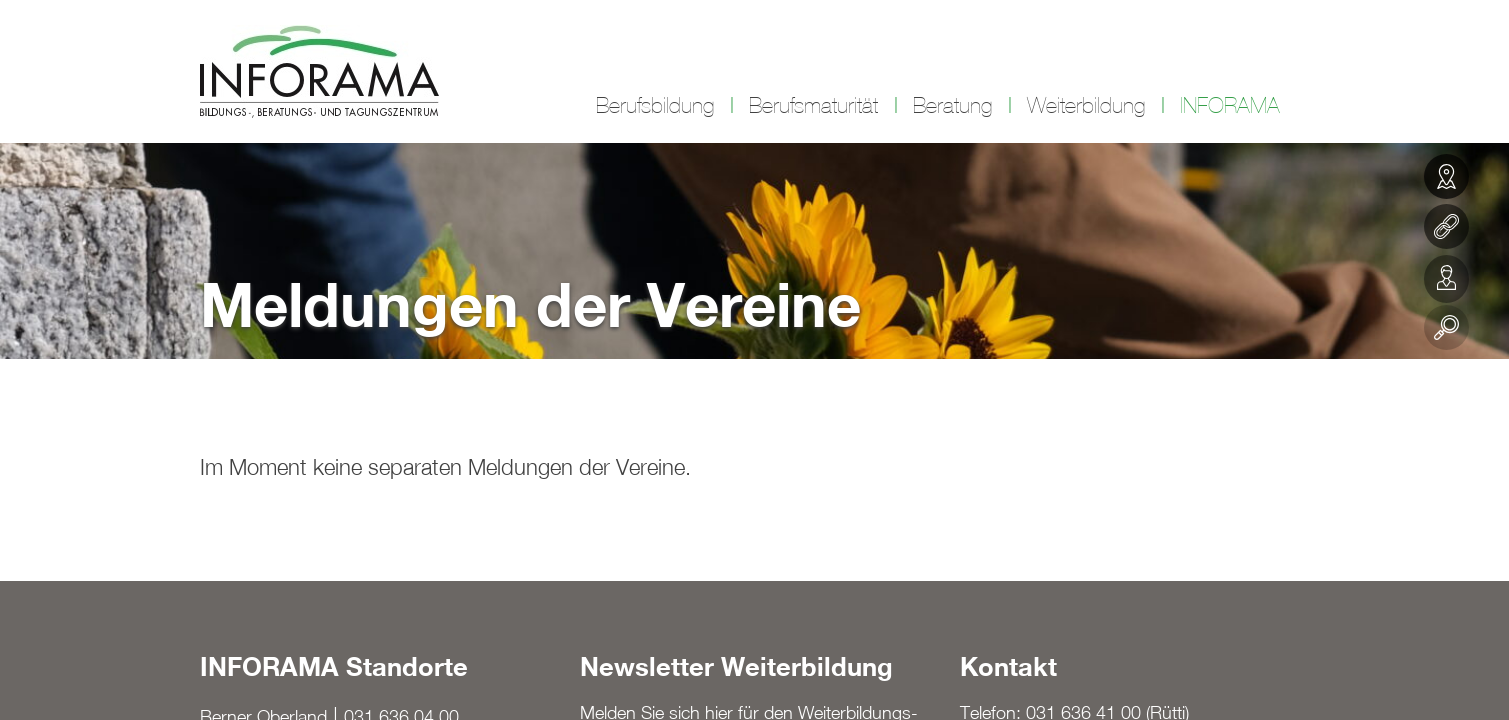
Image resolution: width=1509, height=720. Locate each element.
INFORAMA (1230, 106)
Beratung (952, 106)
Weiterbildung (1086, 106)
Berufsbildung (655, 106)
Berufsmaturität (813, 106)
